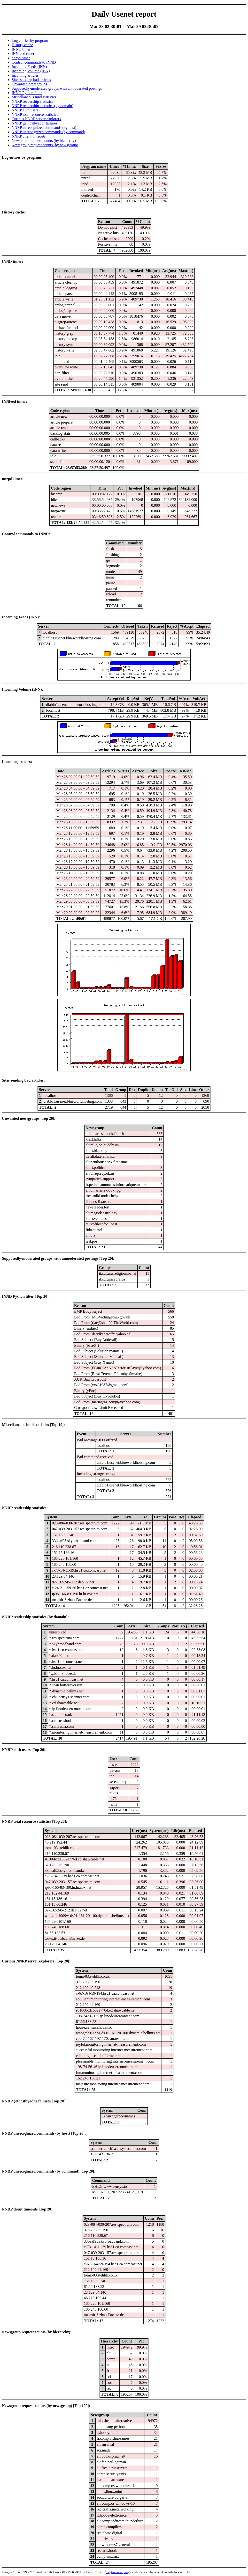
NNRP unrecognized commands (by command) (48, 132)
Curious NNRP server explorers (36, 119)
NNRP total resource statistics (35, 114)
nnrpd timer (21, 58)
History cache (22, 45)
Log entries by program (30, 40)
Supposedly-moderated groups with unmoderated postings (57, 88)
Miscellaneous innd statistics (34, 97)
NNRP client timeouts (29, 136)
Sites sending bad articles (31, 80)
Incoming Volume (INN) (31, 71)
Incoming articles (25, 75)
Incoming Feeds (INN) (29, 67)
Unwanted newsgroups (29, 84)
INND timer (21, 49)
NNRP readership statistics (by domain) (42, 106)
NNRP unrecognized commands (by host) (44, 127)
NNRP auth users (25, 110)
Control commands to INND (34, 62)
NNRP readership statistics (32, 101)
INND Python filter (27, 93)
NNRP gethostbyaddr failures (34, 123)
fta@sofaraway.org (118, 2572)
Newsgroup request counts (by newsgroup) (45, 145)
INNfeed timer (23, 53)
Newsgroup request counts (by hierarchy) (44, 141)
